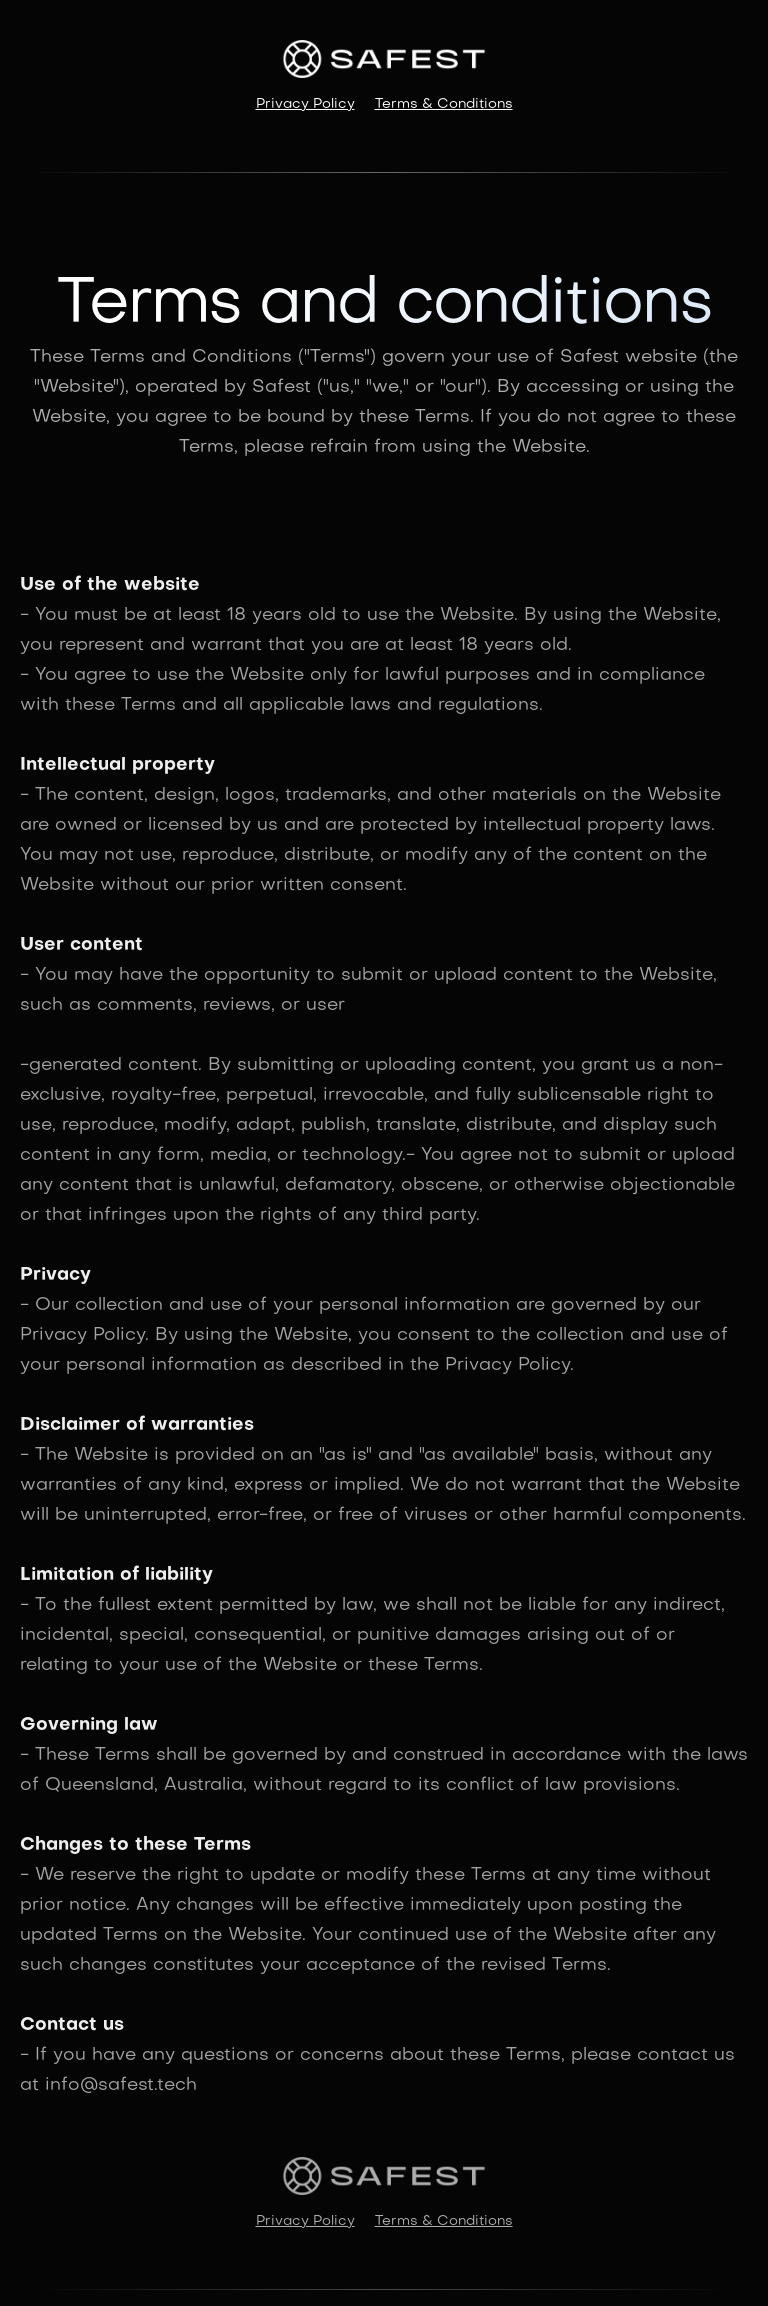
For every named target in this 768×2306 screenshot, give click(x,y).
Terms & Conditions (444, 104)
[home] (384, 59)
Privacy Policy (305, 104)
